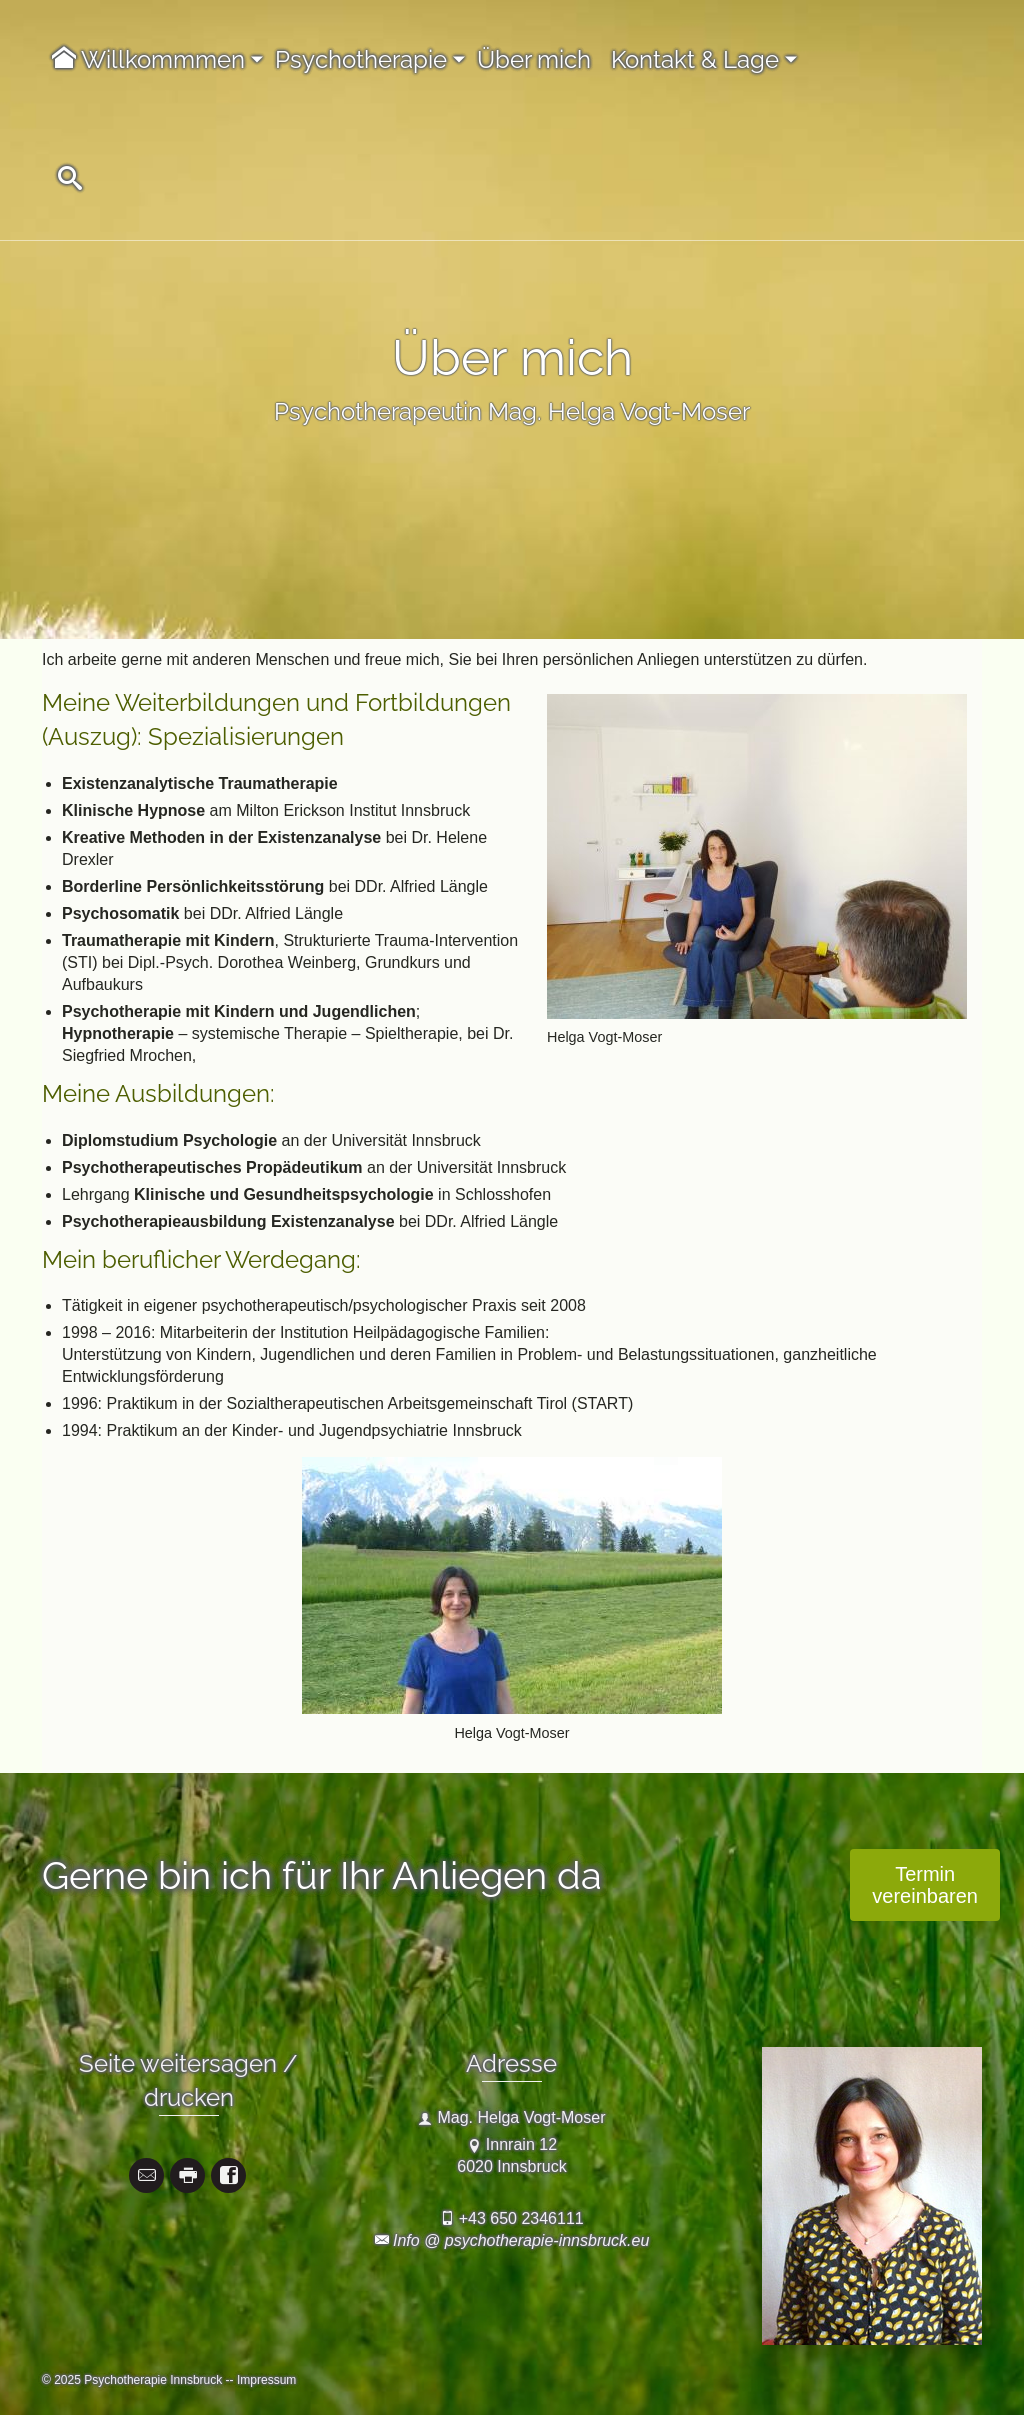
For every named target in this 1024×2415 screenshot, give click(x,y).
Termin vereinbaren (925, 1885)
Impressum (266, 2380)
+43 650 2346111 (521, 2218)
